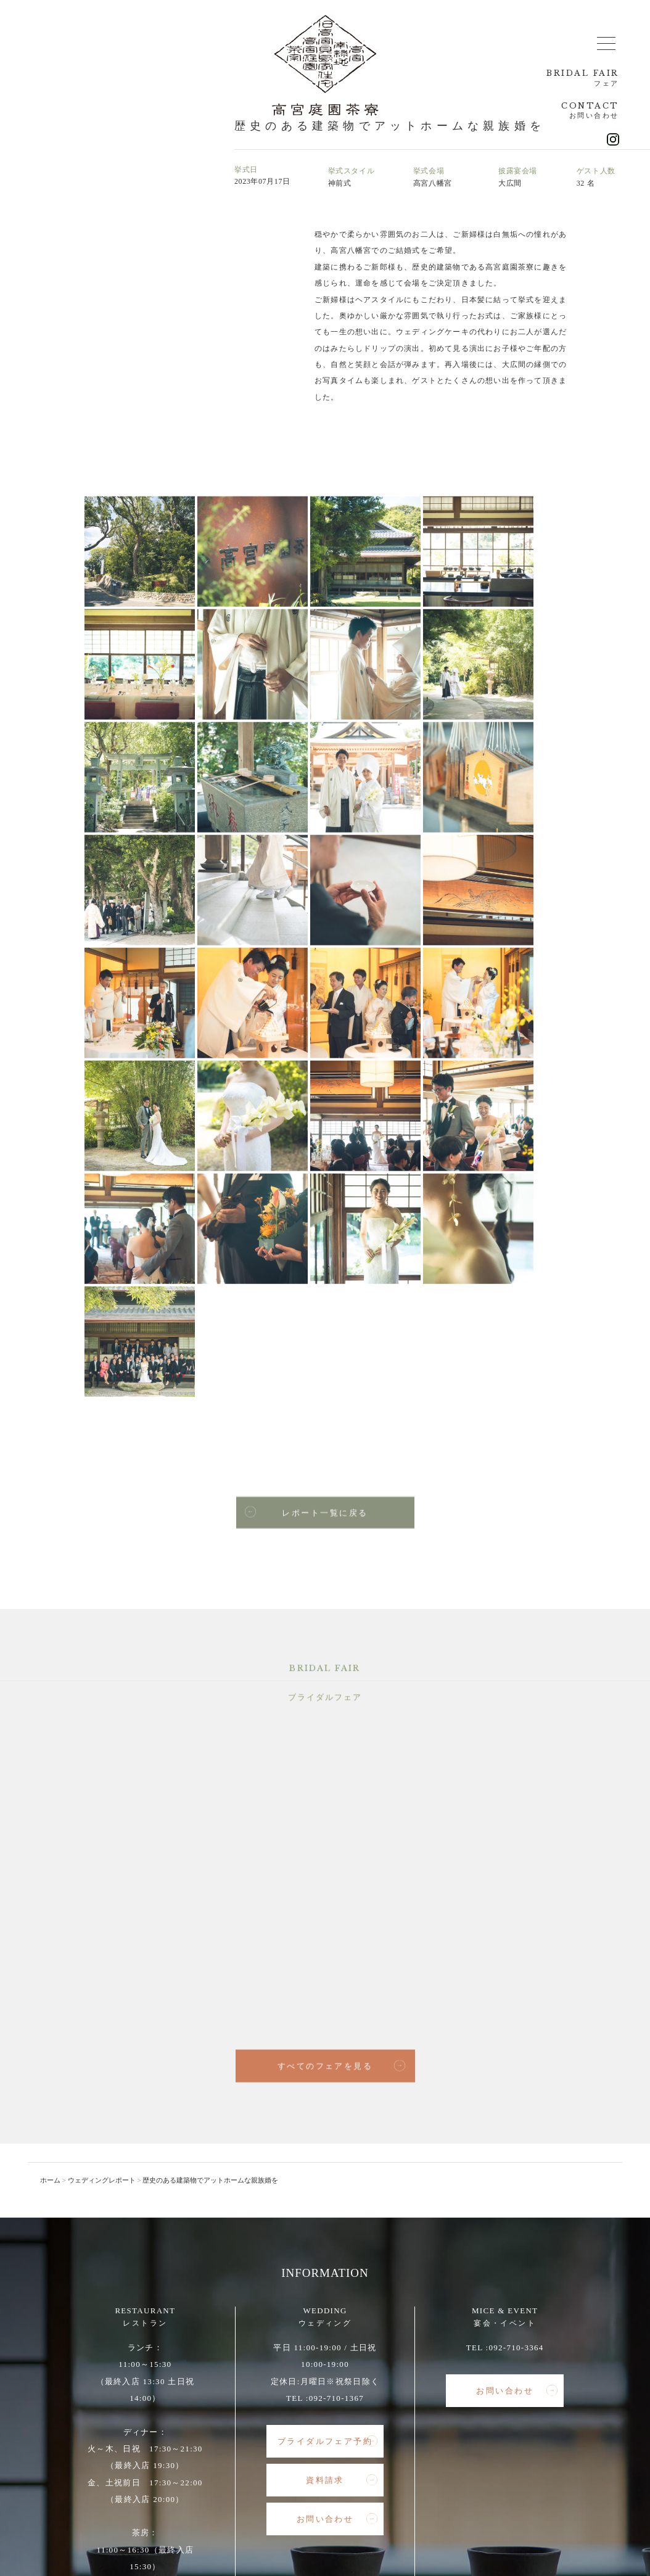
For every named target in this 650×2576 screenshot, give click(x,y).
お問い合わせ (157, 2366)
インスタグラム (525, 2457)
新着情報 (361, 2457)
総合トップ (117, 2457)
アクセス (409, 2457)
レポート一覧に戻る (306, 1164)
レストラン (173, 2457)
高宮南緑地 (461, 2457)
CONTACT (587, 112)
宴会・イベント (301, 2457)
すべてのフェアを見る (341, 1717)
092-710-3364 (515, 1997)
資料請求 (341, 2131)
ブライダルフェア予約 (327, 2092)
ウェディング (234, 2457)
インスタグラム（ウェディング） (325, 2471)
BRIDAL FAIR (578, 78)
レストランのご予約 (150, 2327)
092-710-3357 (156, 2284)
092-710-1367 (336, 2048)
